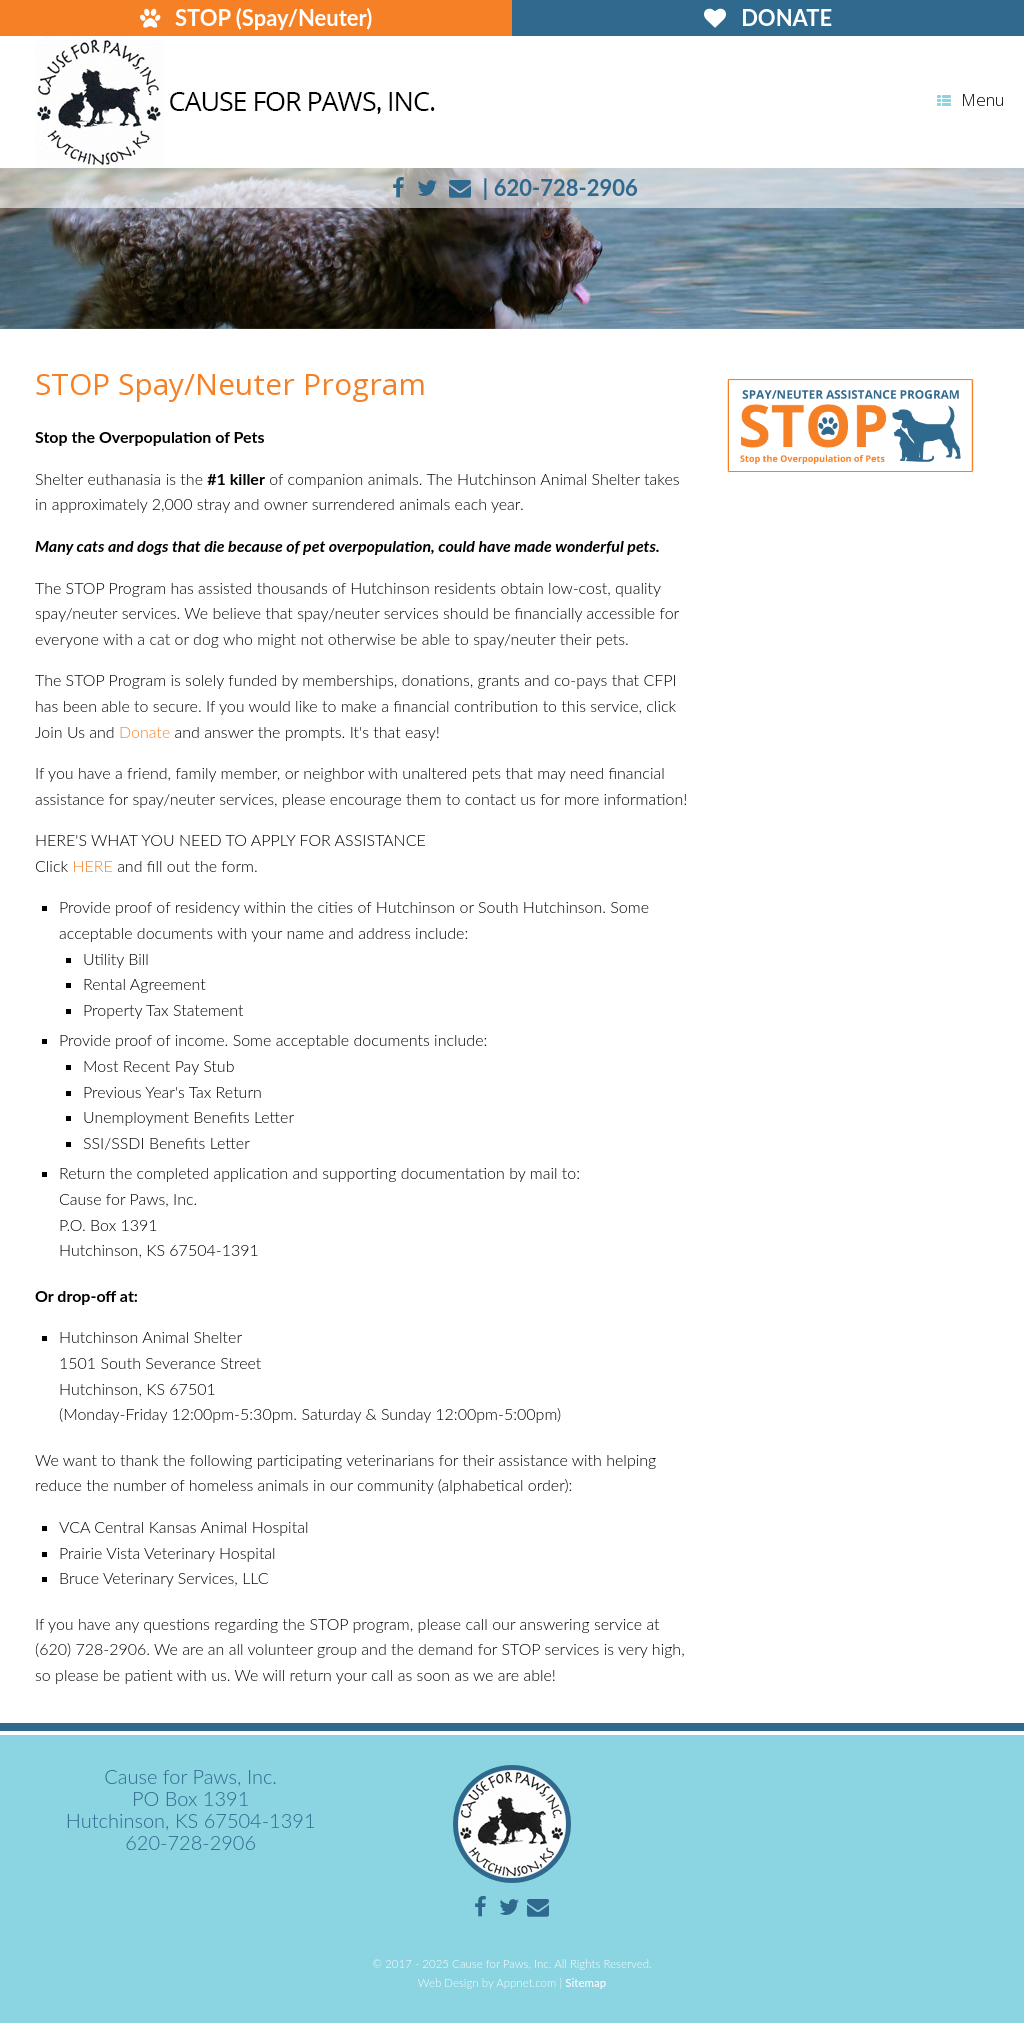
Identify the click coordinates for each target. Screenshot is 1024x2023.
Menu (970, 99)
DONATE (768, 17)
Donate (144, 731)
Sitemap (585, 1982)
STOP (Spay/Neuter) (256, 17)
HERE (92, 865)
